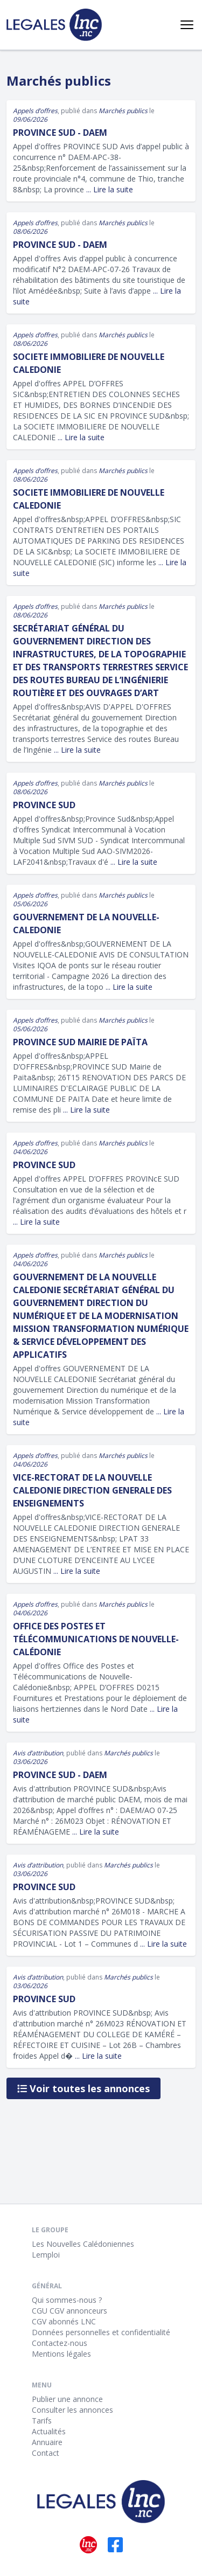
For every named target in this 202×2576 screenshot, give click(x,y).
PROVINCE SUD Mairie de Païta (80, 1042)
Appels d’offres (35, 110)
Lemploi (46, 2254)
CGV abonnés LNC (64, 2321)
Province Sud (44, 805)
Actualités (49, 2431)
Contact (45, 2453)
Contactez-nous (59, 2343)
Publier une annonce (67, 2399)
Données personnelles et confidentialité (101, 2332)
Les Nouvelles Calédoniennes (83, 2244)
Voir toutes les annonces (83, 2088)
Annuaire (47, 2442)
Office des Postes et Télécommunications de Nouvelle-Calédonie (96, 1639)
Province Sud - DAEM (60, 132)
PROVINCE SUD (44, 1165)
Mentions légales (61, 2354)
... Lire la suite (109, 189)
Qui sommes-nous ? (67, 2300)
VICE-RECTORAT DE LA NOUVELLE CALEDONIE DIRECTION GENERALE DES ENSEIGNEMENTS (92, 1490)
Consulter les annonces (72, 2410)
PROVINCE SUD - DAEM (60, 1775)
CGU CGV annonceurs (69, 2311)
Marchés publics (123, 110)
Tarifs (42, 2420)
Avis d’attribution (38, 1753)
